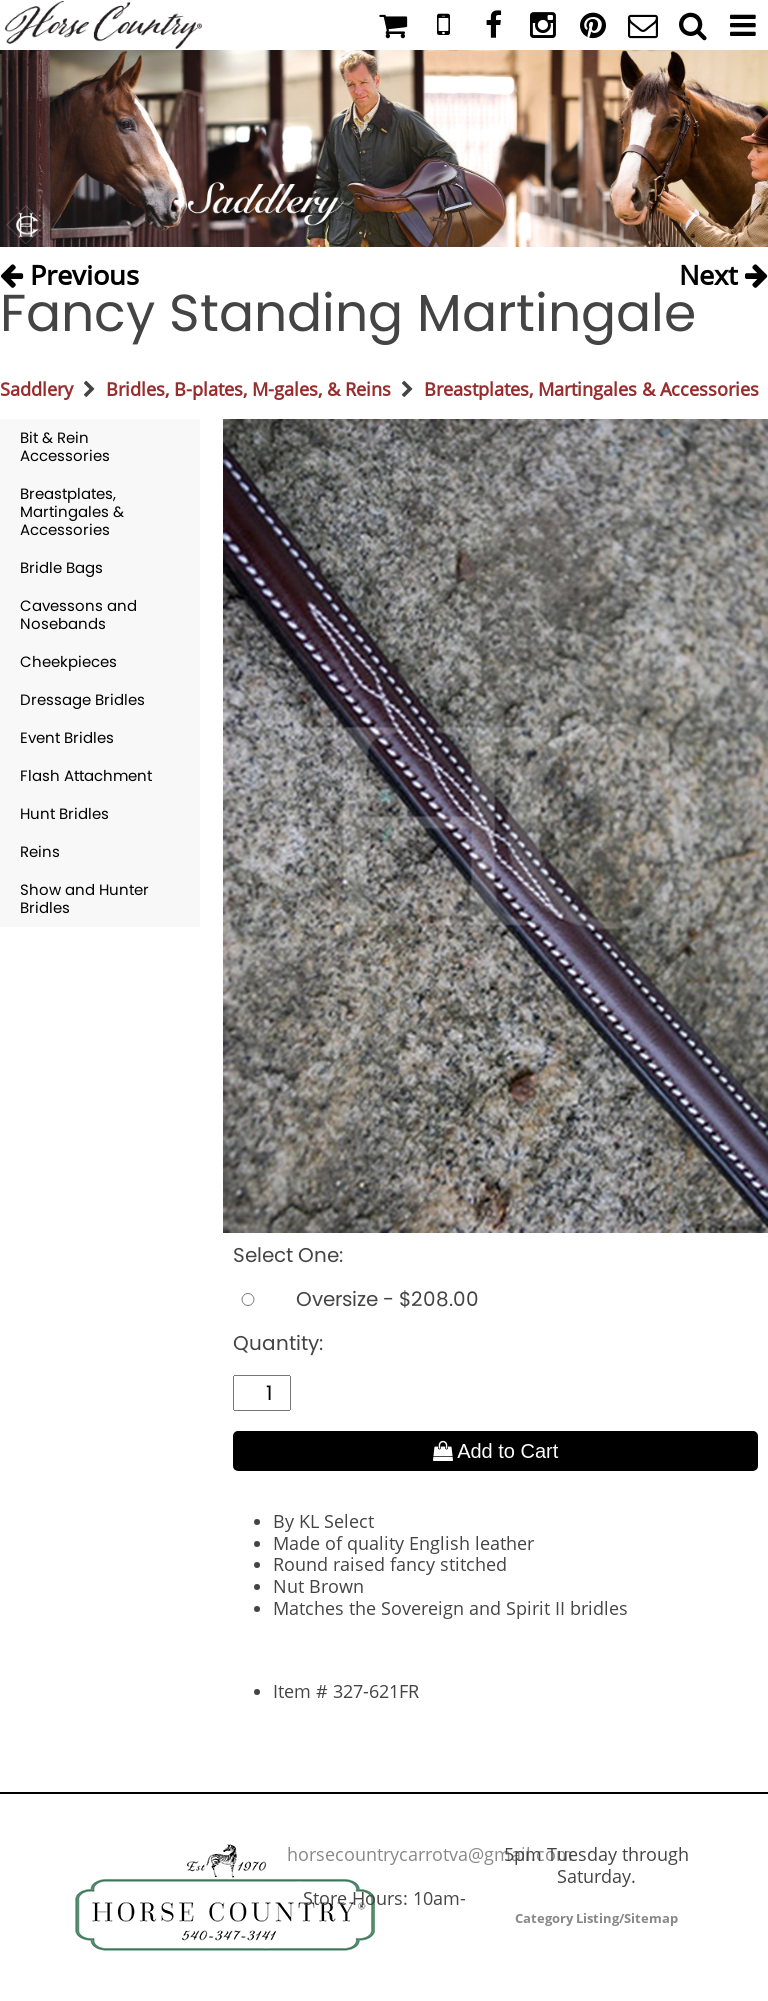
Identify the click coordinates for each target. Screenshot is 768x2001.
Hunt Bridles (64, 813)
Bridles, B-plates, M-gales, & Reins (248, 389)
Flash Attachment (86, 775)
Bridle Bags (61, 567)
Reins (40, 851)
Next (723, 270)
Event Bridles (67, 737)
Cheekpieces (68, 661)
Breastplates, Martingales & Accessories (591, 389)
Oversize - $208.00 (356, 1299)
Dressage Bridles (82, 699)
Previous (69, 270)
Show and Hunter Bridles (84, 898)
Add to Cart (496, 1451)
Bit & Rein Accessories (65, 446)
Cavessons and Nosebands (78, 614)
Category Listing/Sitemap (596, 1918)
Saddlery (36, 389)
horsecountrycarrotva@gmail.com (430, 1854)
